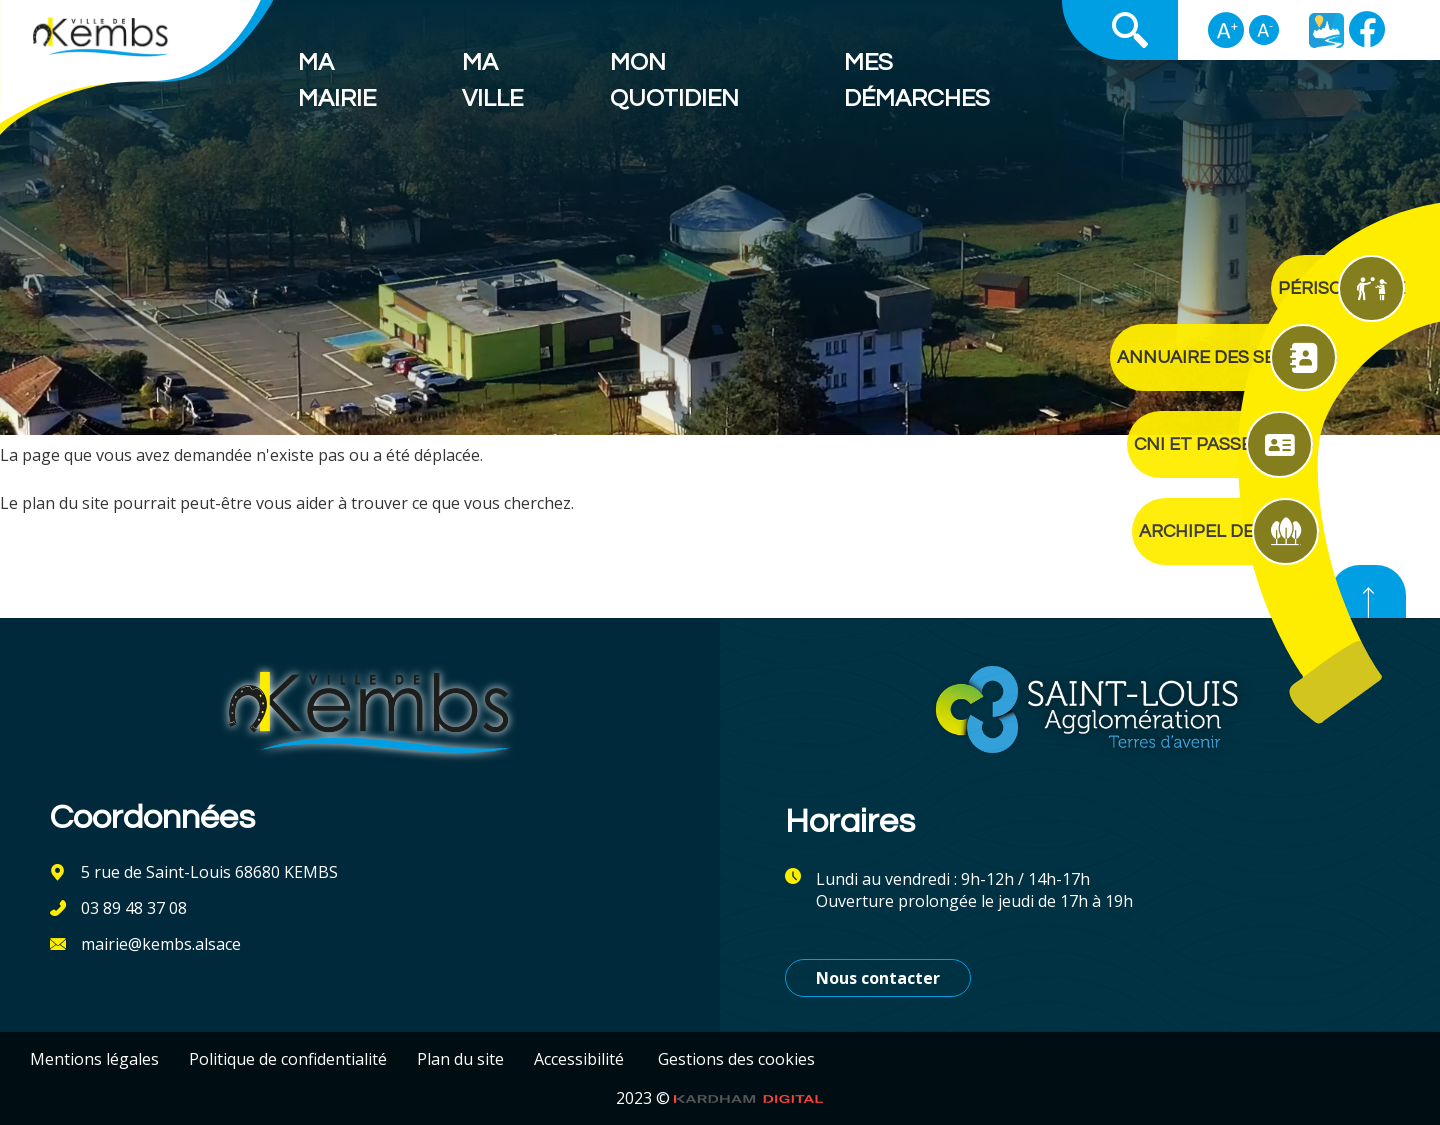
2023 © (720, 1098)
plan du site (65, 503)
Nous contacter (878, 978)
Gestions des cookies (736, 1059)
